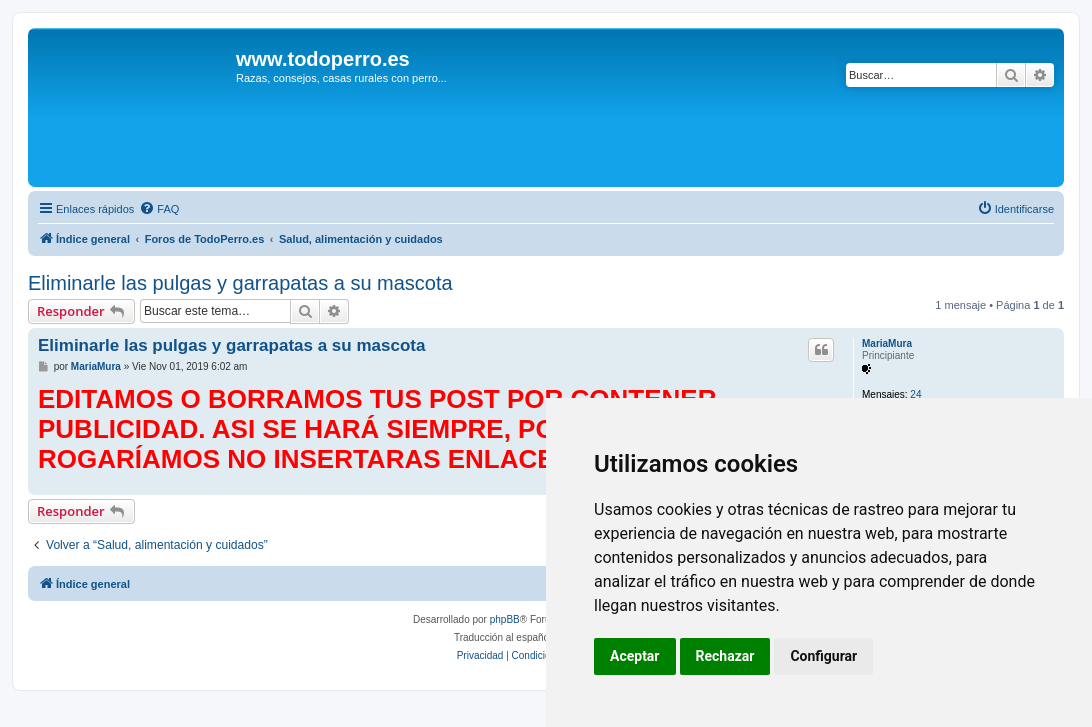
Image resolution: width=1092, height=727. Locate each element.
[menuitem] (159, 209)
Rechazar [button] (725, 656)
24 (915, 394)
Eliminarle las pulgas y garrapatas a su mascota (240, 283)
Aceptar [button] (635, 656)
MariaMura (887, 343)
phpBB (505, 619)
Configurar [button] (823, 656)
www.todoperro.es (323, 59)
